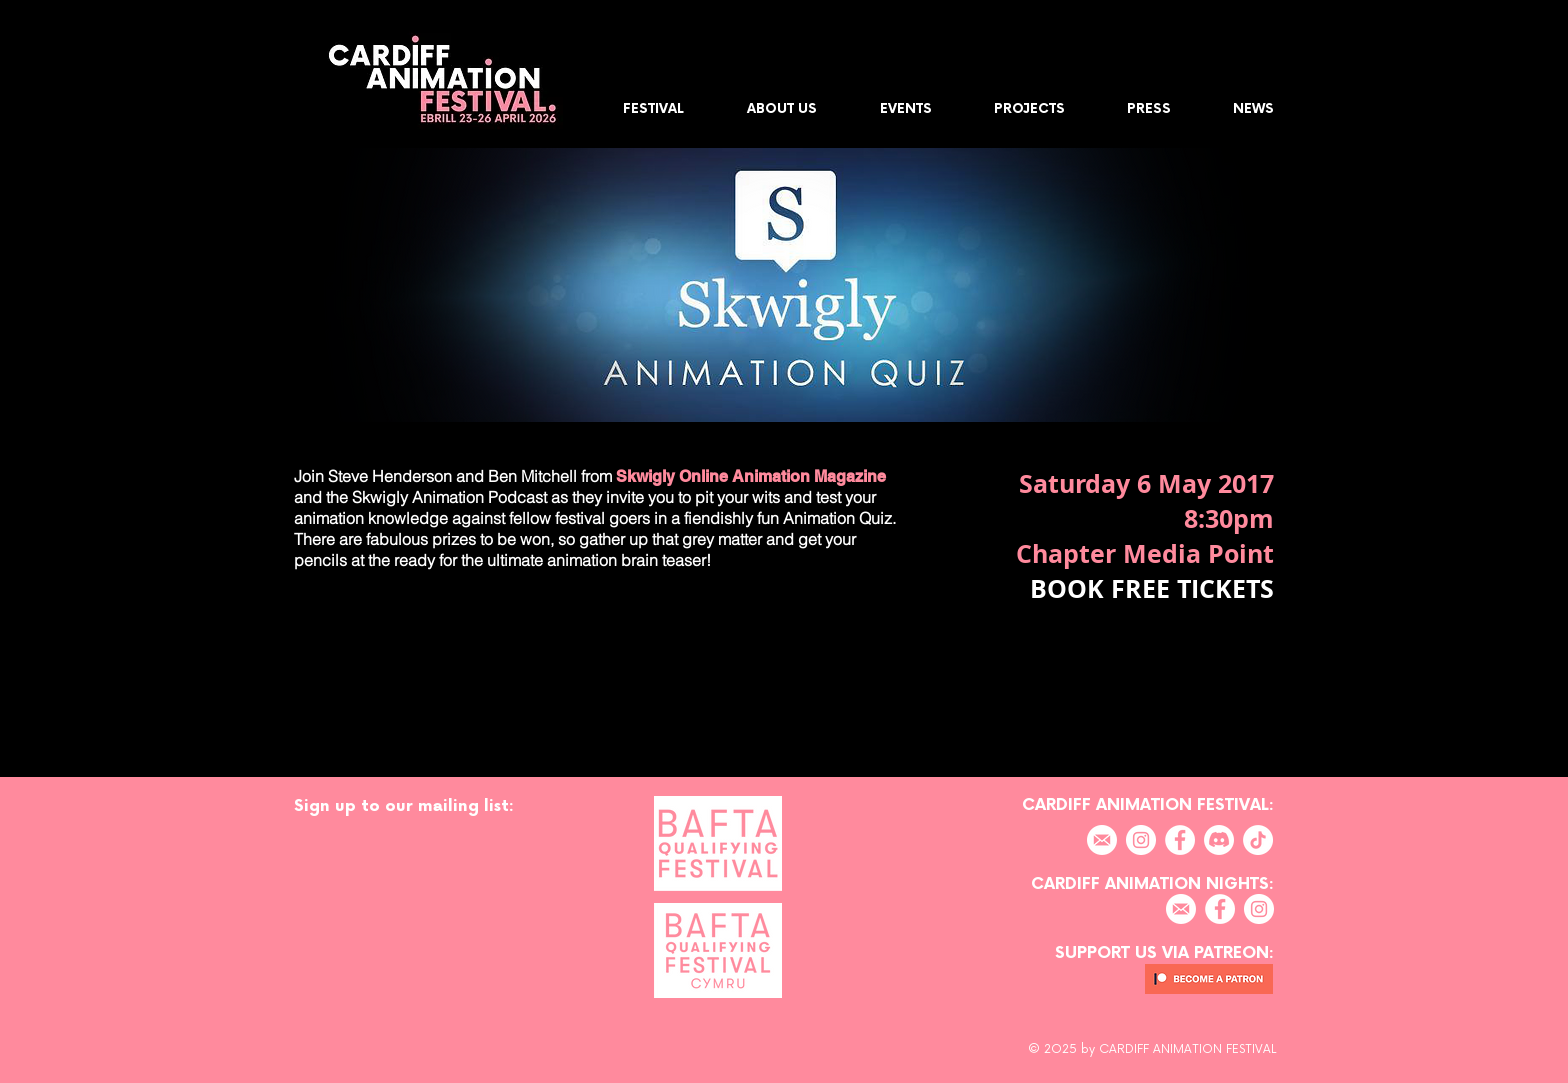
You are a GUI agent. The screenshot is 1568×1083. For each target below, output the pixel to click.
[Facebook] (1180, 840)
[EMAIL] (1102, 840)
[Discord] (1219, 840)
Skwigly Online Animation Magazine (749, 476)
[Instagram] (1141, 840)
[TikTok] (1258, 840)
